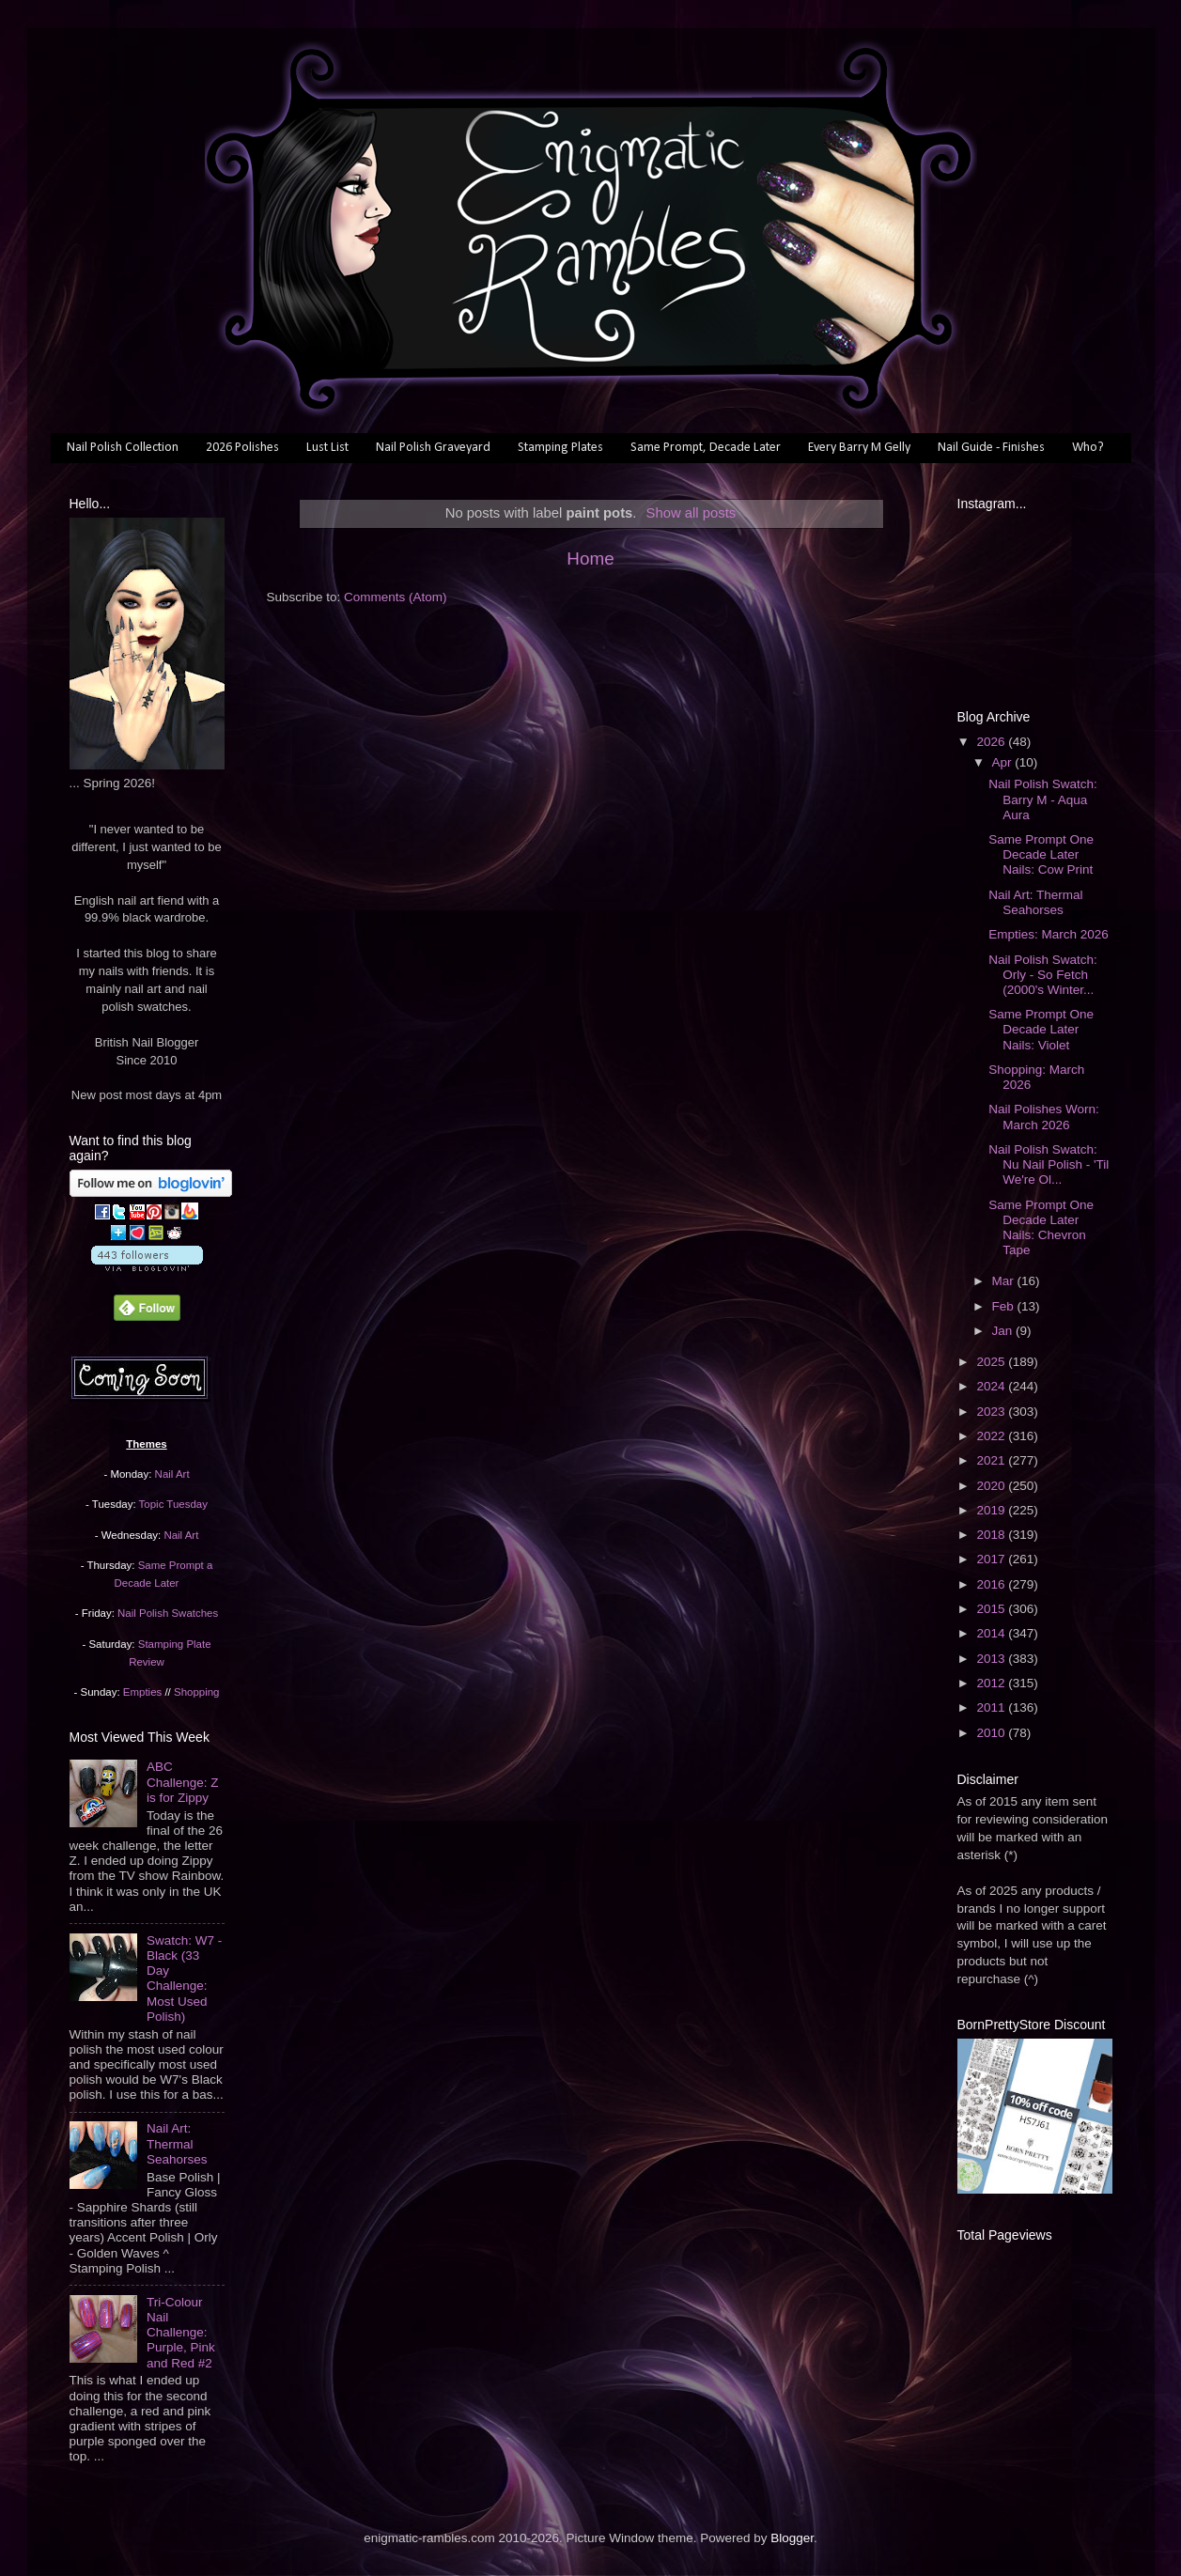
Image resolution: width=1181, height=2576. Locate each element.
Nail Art (172, 1474)
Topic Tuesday (173, 1504)
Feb (1005, 1306)
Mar (1005, 1281)
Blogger (792, 2538)
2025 (992, 1362)
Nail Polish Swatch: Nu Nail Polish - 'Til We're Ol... (1048, 1164)
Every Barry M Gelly (859, 448)
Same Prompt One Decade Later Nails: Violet (1041, 1029)
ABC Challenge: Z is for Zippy (183, 1782)
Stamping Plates (560, 448)
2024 (992, 1386)
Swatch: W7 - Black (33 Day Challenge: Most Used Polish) (184, 1978)
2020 (992, 1486)
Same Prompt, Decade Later (705, 448)
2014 (992, 1633)
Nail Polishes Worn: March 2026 (1043, 1116)
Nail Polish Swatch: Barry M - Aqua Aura (1042, 799)
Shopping (196, 1692)
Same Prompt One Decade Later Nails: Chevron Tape (1041, 1228)
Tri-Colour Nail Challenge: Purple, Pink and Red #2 (181, 2332)
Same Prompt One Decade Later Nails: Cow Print (1041, 854)
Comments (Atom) (395, 597)
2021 (992, 1460)
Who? (1088, 448)
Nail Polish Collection (123, 448)
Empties (142, 1692)
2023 (992, 1411)
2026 (992, 742)
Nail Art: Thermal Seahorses (177, 2143)
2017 (992, 1559)
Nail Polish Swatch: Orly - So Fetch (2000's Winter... (1042, 975)
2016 (992, 1584)
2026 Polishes (242, 448)
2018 (992, 1535)
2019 (992, 1510)
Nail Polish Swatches (167, 1613)
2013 (992, 1659)
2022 (992, 1436)
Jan (1004, 1331)
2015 (992, 1609)
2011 (992, 1707)
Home (590, 558)
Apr (1004, 762)
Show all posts (691, 512)
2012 (992, 1683)
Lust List (327, 448)
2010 (992, 1733)
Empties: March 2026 (1048, 934)
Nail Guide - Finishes (991, 448)
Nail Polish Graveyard (433, 448)
